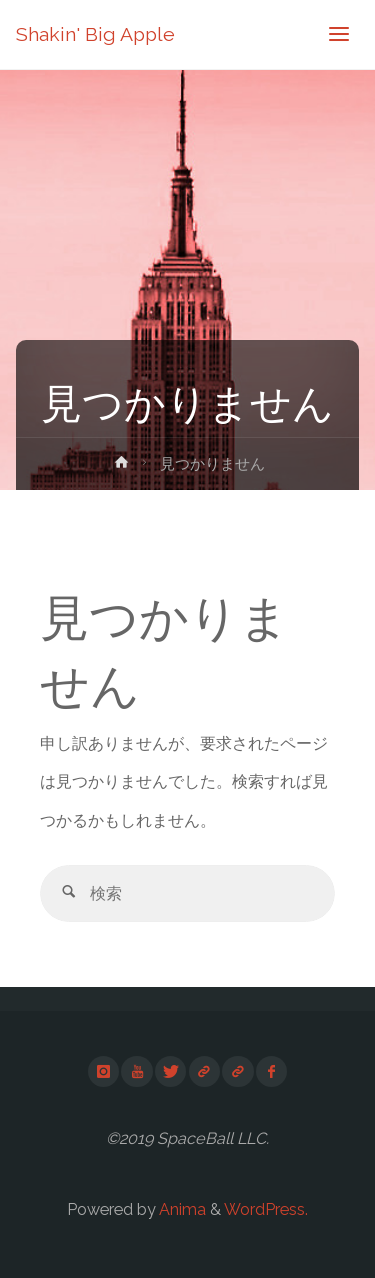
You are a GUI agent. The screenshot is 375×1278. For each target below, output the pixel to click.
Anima (181, 1209)
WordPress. (266, 1209)
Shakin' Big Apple (95, 34)
